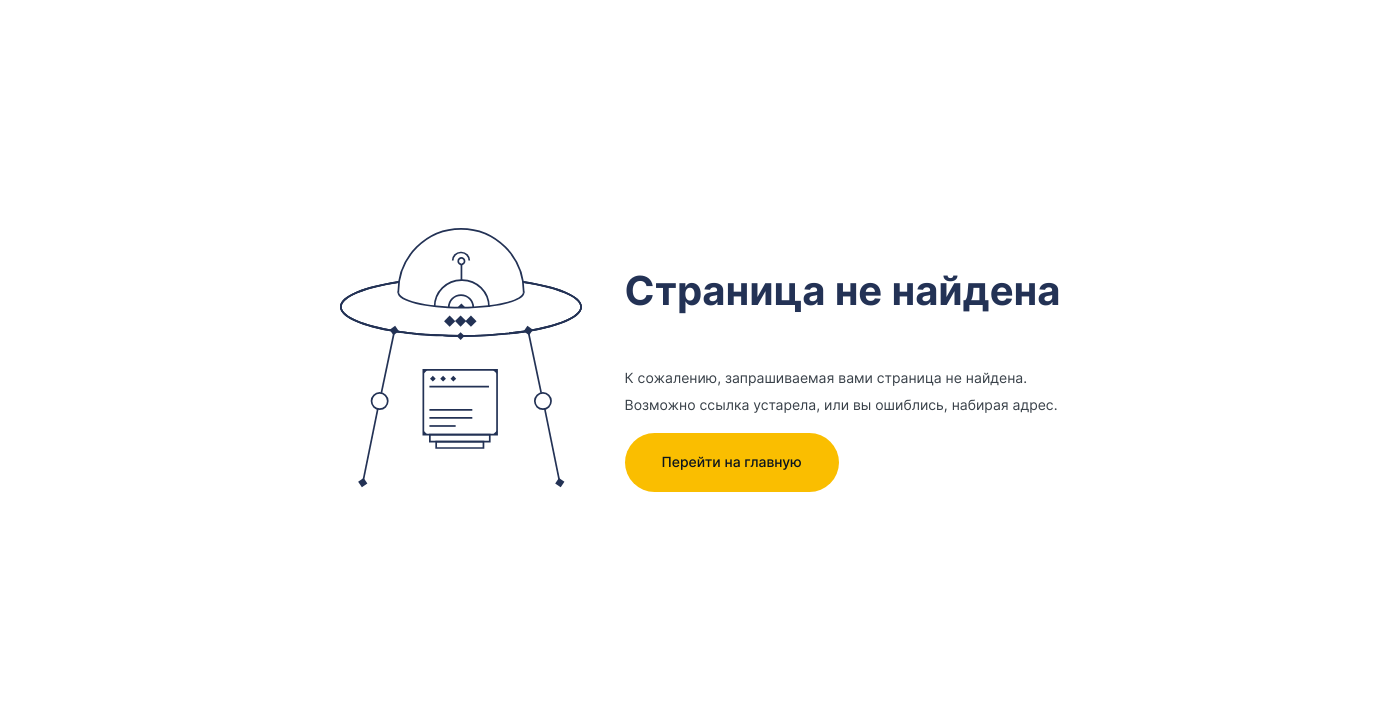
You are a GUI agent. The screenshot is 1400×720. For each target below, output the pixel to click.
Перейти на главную (731, 462)
